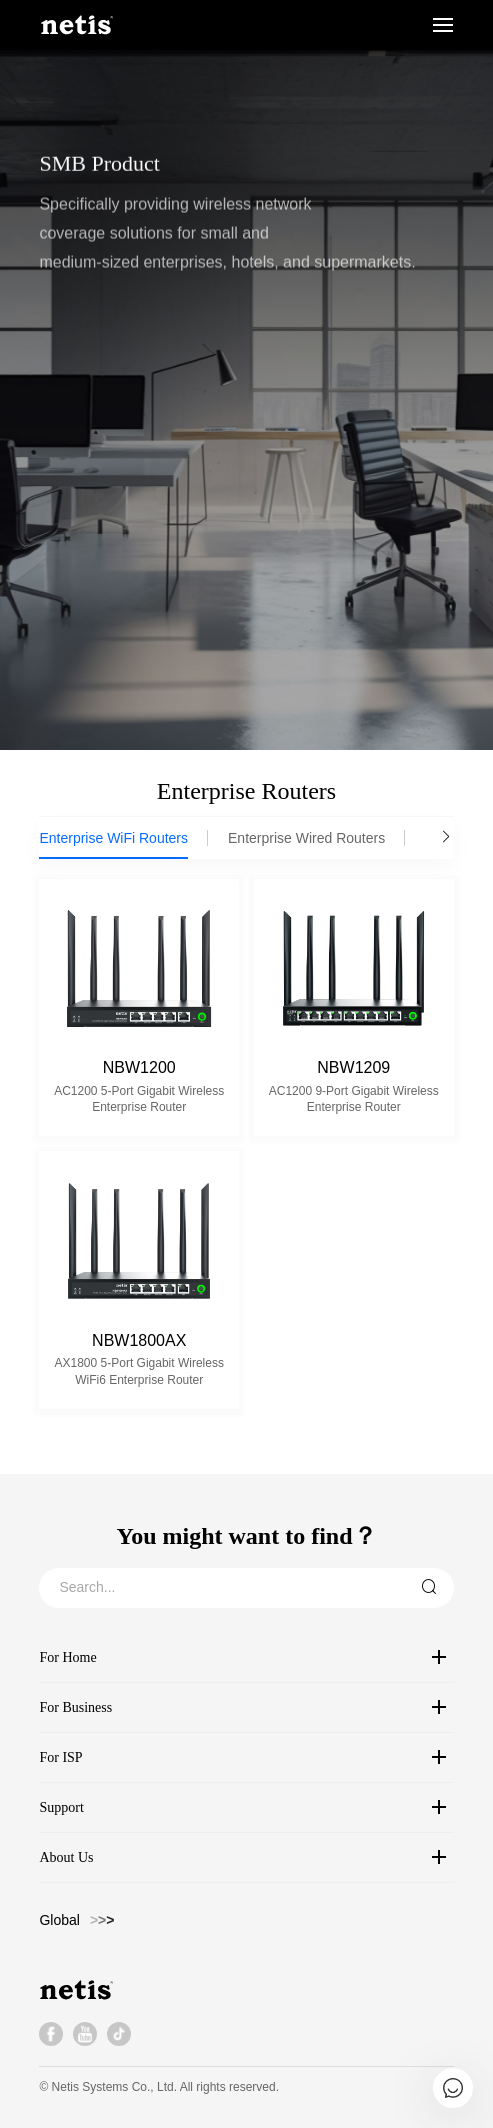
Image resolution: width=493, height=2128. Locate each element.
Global (59, 1920)
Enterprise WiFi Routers (113, 838)
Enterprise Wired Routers (306, 838)
